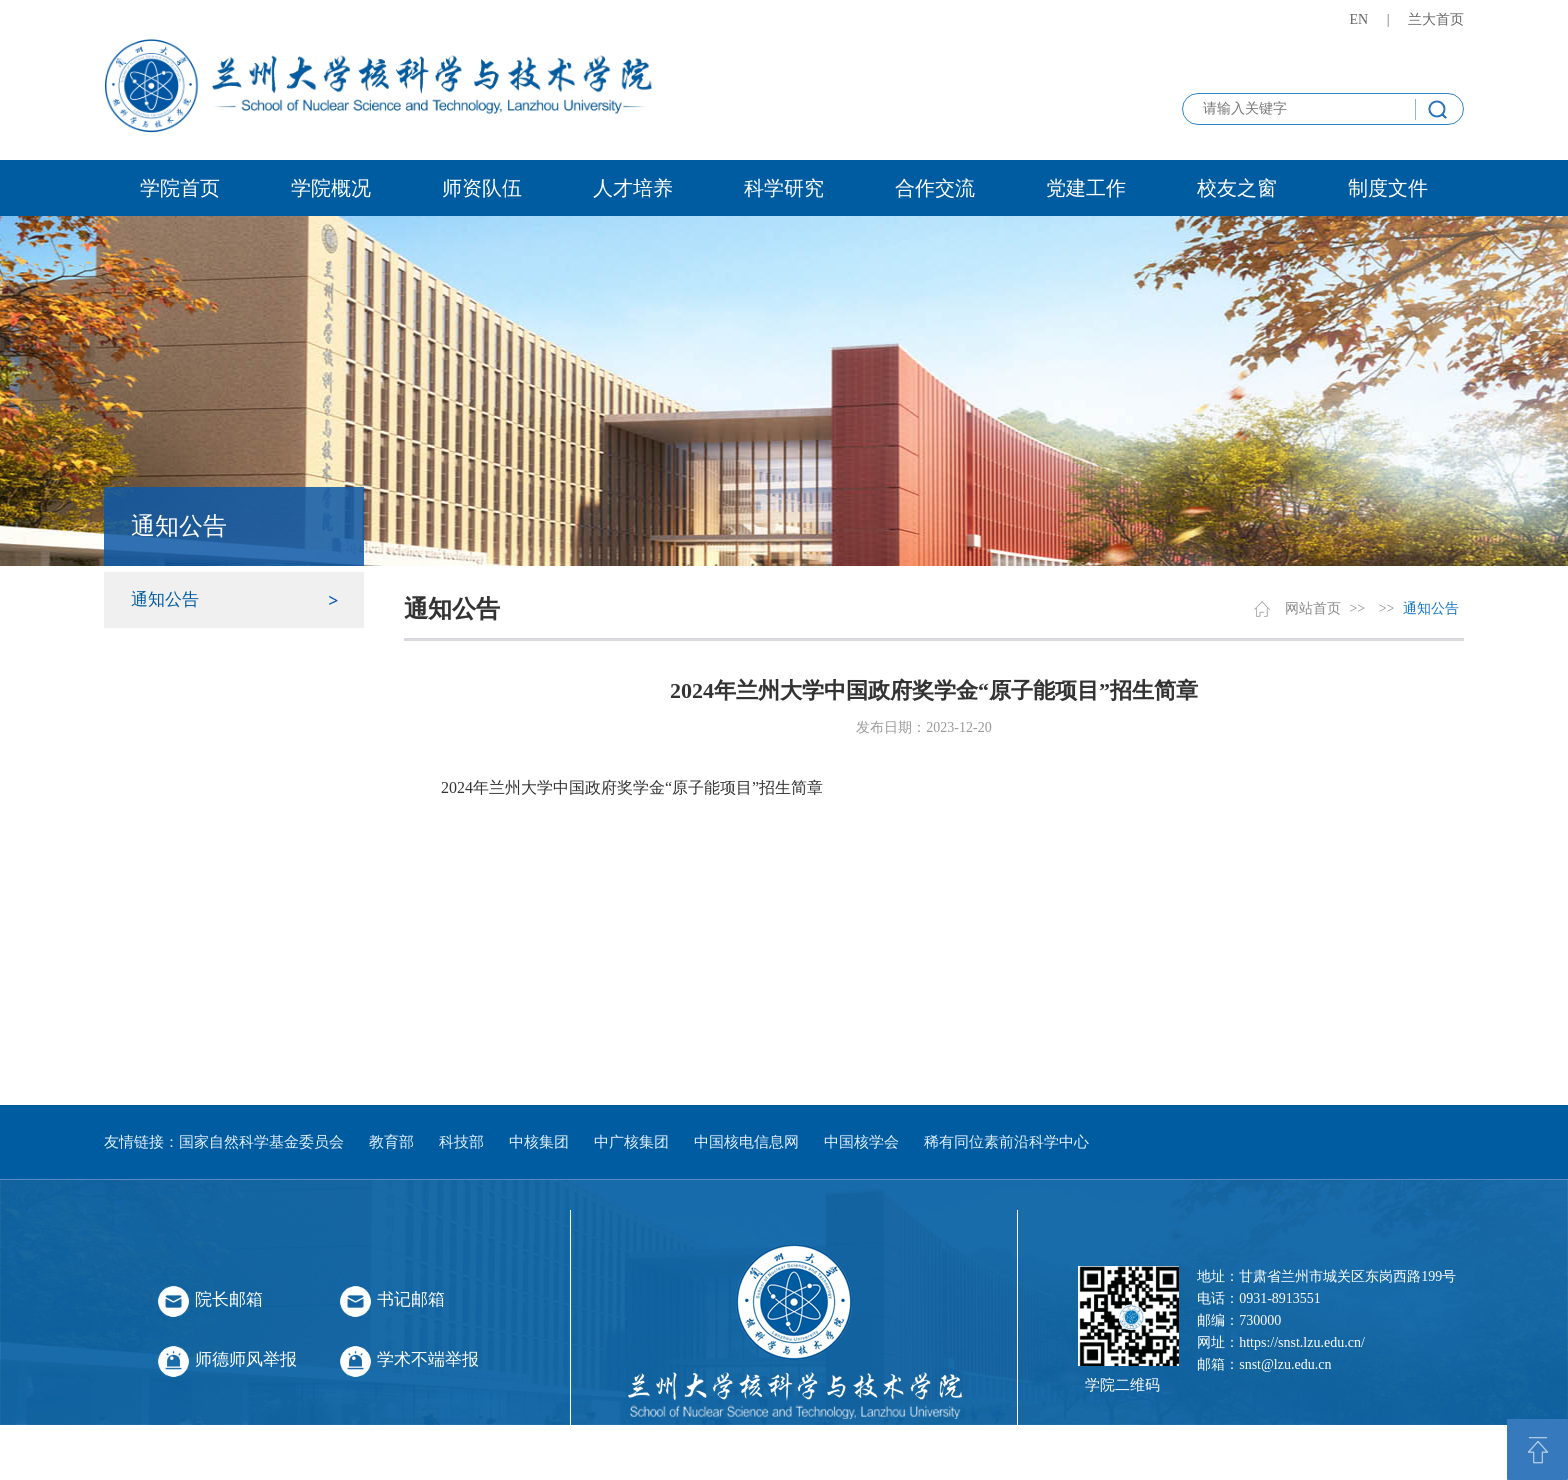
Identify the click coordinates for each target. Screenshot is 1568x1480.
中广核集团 (631, 1142)
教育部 (391, 1142)
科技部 (461, 1142)
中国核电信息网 (746, 1142)
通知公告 (165, 599)
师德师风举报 (246, 1359)
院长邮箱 (229, 1299)
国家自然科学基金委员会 (261, 1142)
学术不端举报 (428, 1359)
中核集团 (539, 1142)
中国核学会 (861, 1142)
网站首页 (1313, 608)
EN (1359, 19)
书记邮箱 (411, 1299)
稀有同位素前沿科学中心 (1006, 1142)
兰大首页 (1436, 19)
